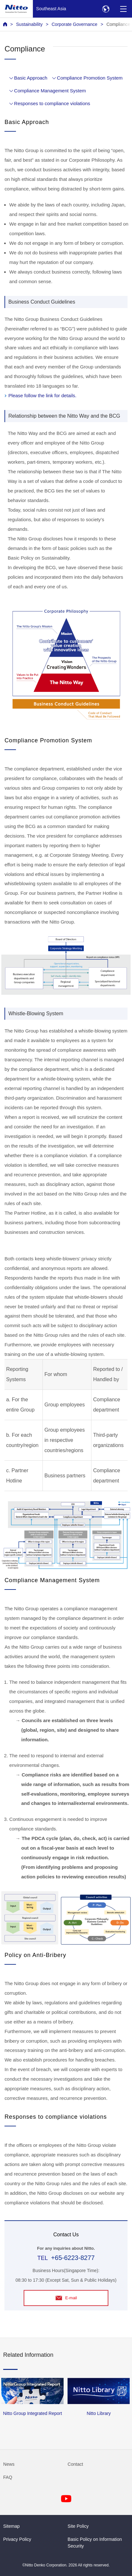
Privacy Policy (17, 2539)
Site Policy (78, 2526)
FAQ (7, 2477)
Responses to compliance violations (52, 103)
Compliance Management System (50, 90)
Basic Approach (30, 78)
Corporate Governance (74, 24)
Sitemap (11, 2526)
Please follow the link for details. (42, 395)
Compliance (118, 24)
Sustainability (29, 24)
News (8, 2464)
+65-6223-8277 (73, 2257)
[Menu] (123, 9)
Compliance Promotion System (89, 78)
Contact (75, 2464)
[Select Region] (105, 9)
